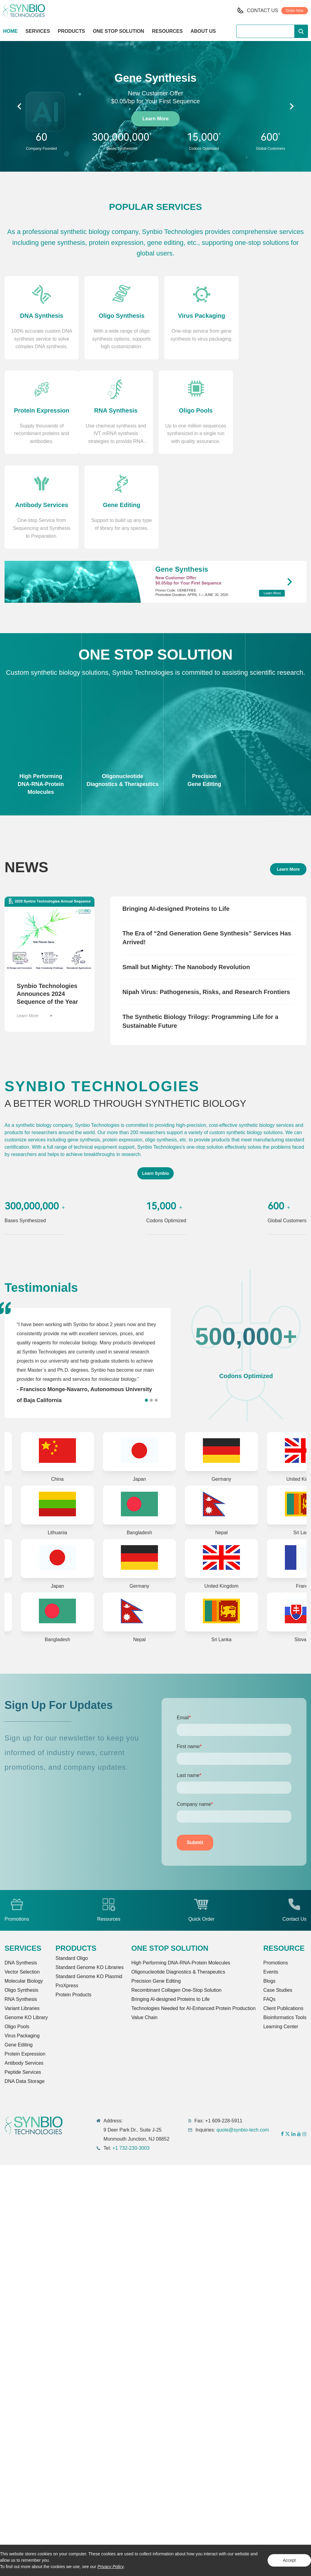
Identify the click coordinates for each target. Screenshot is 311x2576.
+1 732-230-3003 (130, 2057)
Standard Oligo (72, 1867)
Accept (289, 2560)
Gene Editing (19, 1954)
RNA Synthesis (21, 1908)
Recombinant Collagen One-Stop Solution (176, 1899)
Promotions (275, 1872)
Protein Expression (25, 1963)
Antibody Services (24, 1972)
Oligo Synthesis (21, 1899)
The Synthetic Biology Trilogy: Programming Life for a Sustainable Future (200, 930)
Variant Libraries (22, 1917)
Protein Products (73, 1904)
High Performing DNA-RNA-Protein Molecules (180, 1872)
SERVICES (38, 31)
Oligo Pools (17, 1936)
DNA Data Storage (25, 1990)
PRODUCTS (71, 32)
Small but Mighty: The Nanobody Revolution (186, 875)
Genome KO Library (26, 1926)
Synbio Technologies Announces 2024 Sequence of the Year (47, 902)
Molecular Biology (24, 1890)
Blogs (269, 1890)
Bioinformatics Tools (284, 1926)
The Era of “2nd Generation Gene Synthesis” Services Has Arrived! (206, 846)
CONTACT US (262, 10)
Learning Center (280, 1936)
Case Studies (277, 1899)
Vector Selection (22, 1881)
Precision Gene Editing (156, 1890)
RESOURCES (167, 31)
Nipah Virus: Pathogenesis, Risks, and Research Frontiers (206, 900)
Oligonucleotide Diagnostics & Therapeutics (178, 1881)
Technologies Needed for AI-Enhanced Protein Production (193, 1917)
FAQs (269, 1908)
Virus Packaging (22, 1945)
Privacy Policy (110, 2566)
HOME (10, 31)
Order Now (294, 11)
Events (270, 1881)
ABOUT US (203, 31)
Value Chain (144, 1926)
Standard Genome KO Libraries (90, 1876)
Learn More (155, 118)
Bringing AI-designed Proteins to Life (176, 817)
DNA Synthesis (21, 1872)
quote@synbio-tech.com (243, 2039)
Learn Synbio (155, 1081)
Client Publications (283, 1917)
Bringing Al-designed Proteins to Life (170, 1908)
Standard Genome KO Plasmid (89, 1885)
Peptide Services (23, 1981)
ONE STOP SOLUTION (118, 31)
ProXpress (67, 1895)
